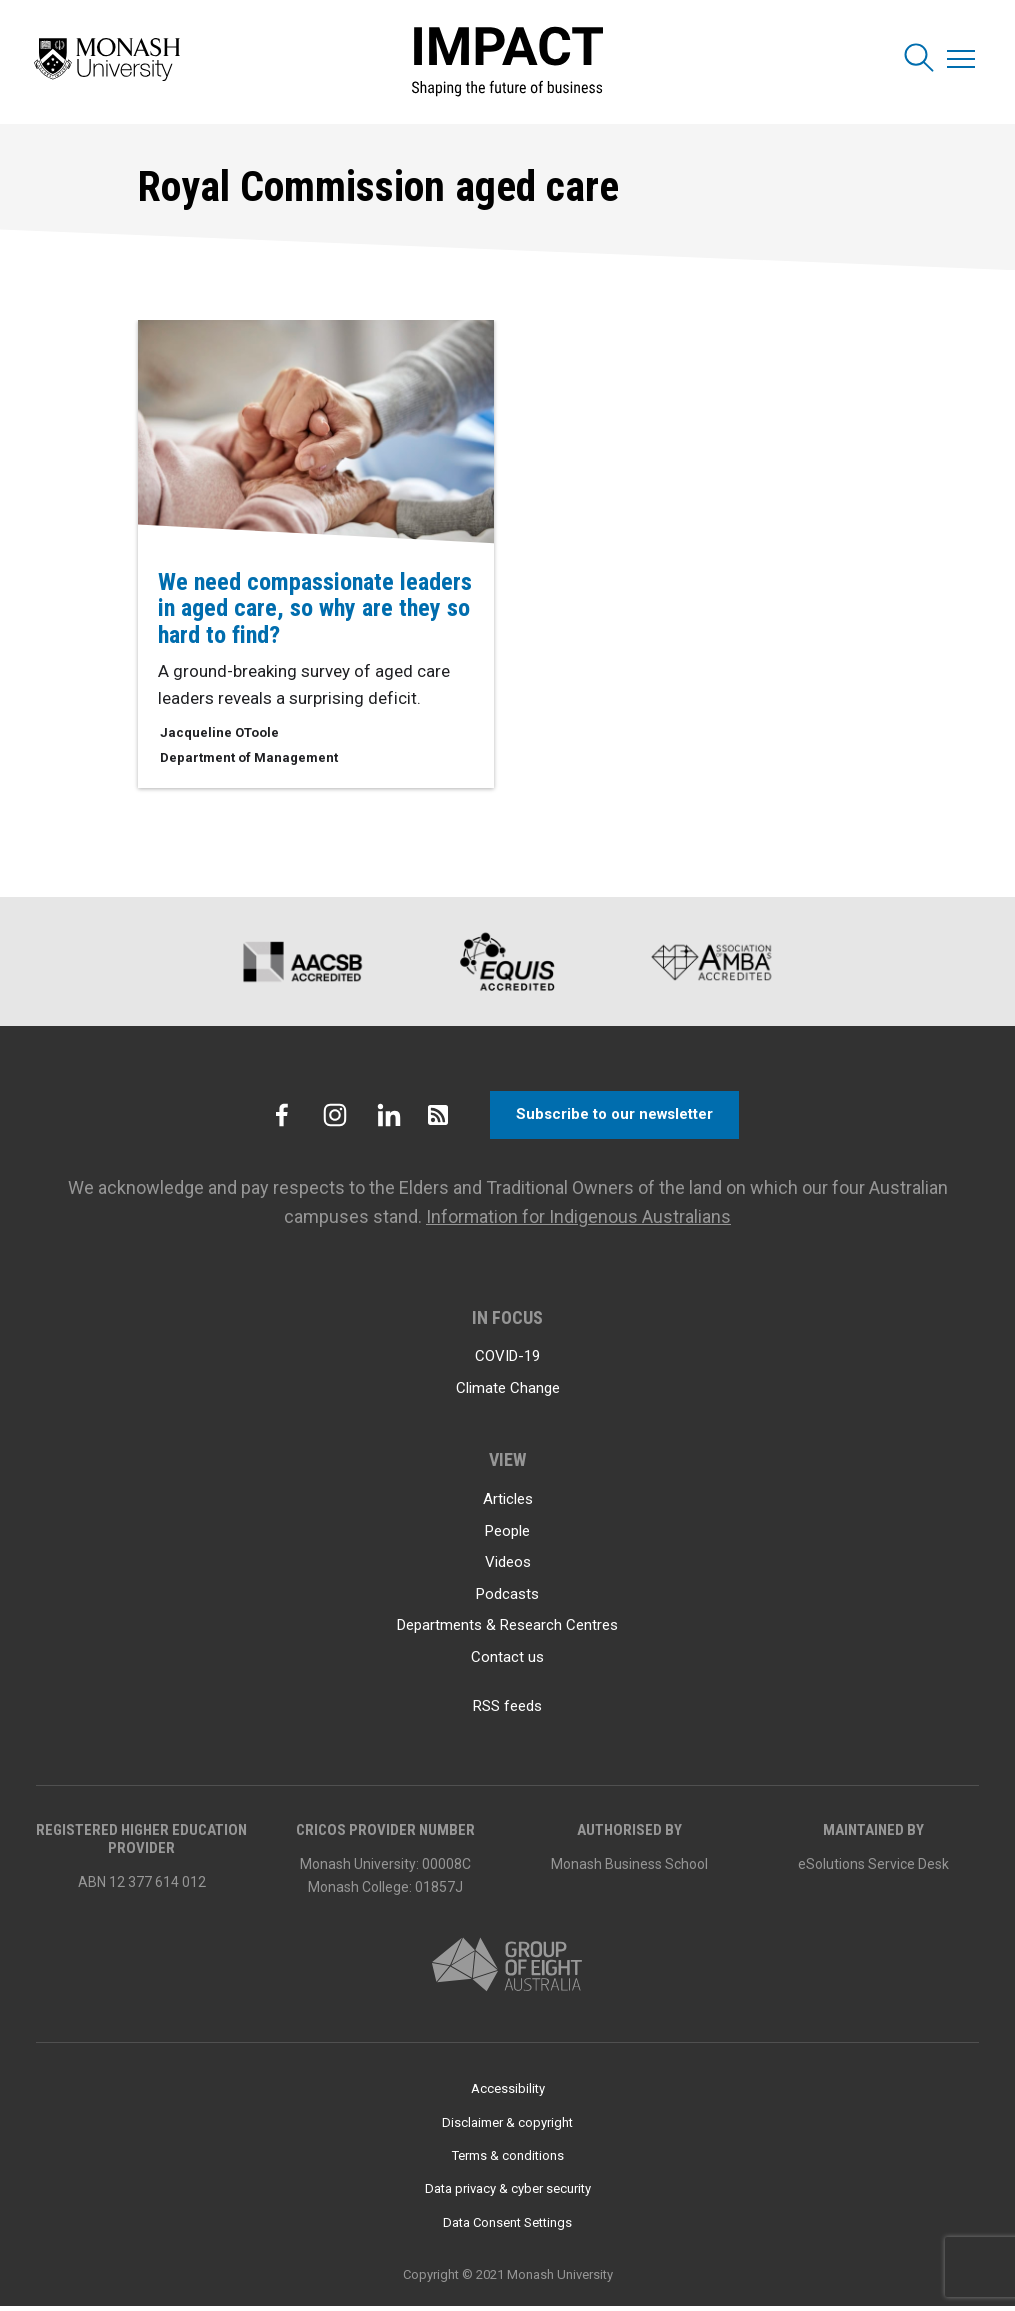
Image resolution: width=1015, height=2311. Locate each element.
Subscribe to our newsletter (616, 1120)
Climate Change (508, 1393)
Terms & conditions (508, 2160)
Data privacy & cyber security (508, 2193)
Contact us (507, 1661)
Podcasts (507, 1598)
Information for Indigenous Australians (579, 1221)
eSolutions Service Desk (873, 1868)
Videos (508, 1567)
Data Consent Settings (507, 2227)
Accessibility (508, 2093)
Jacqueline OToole (219, 732)
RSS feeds (507, 1711)
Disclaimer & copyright (507, 2126)
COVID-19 (507, 1361)
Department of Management (249, 757)
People (507, 1535)
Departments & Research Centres (507, 1630)
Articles (508, 1504)
